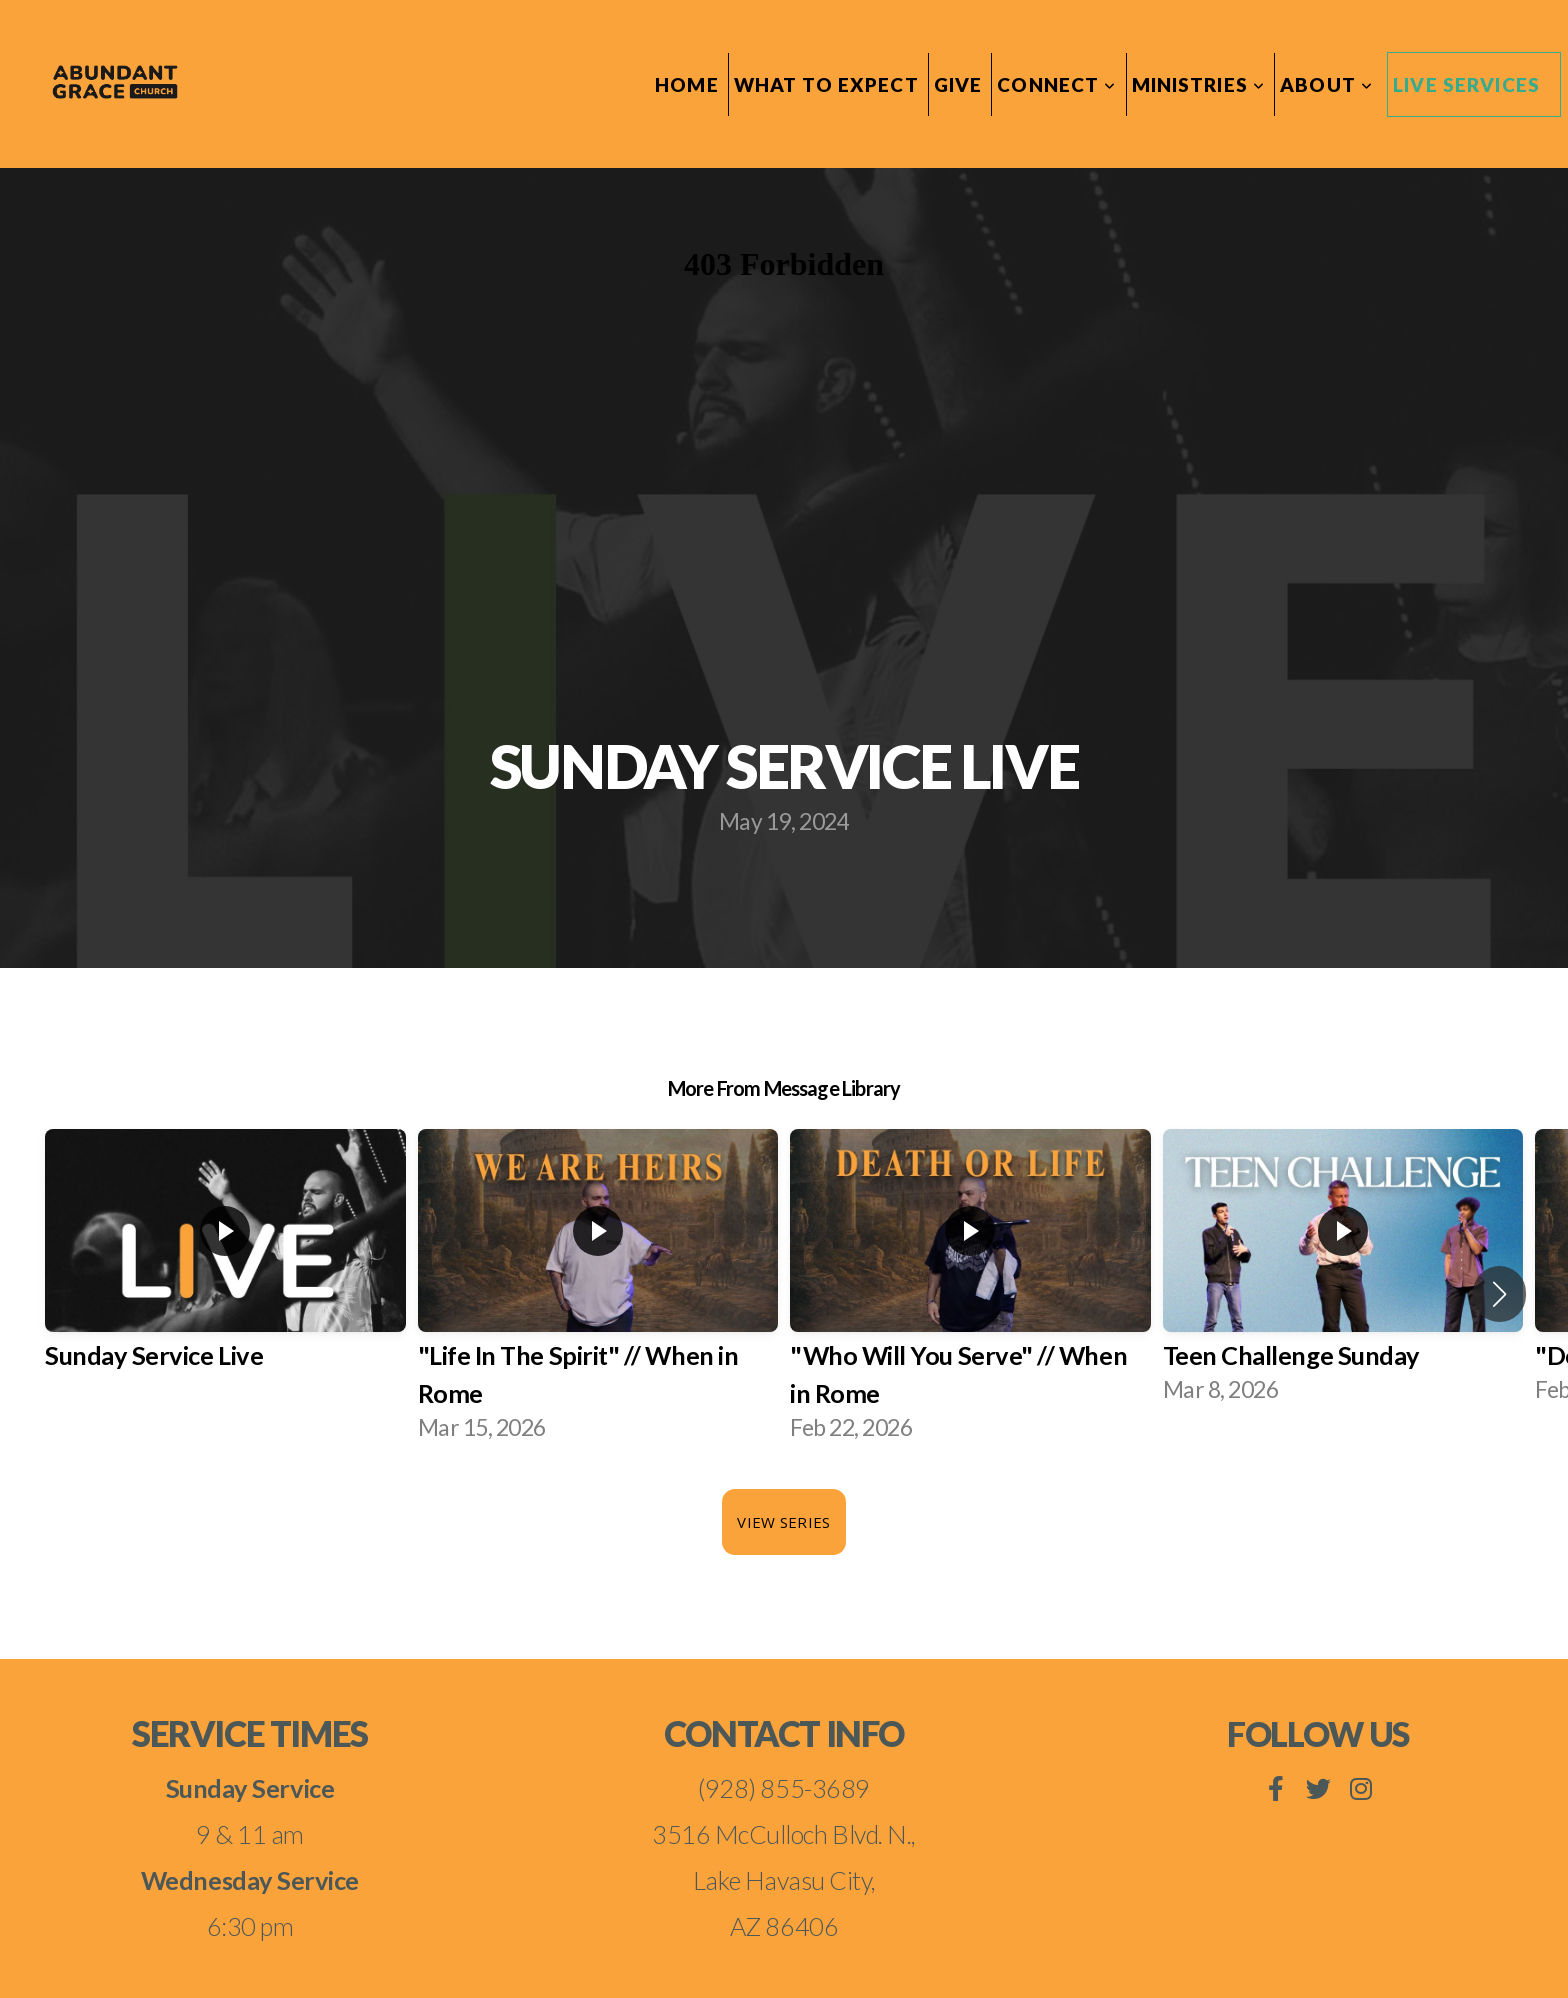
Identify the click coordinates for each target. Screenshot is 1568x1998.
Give (958, 84)
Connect (1056, 84)
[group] (225, 1275)
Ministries (1199, 84)
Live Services (1466, 84)
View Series (783, 1522)
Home (687, 84)
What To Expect (826, 84)
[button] (1499, 1294)
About (1326, 84)
